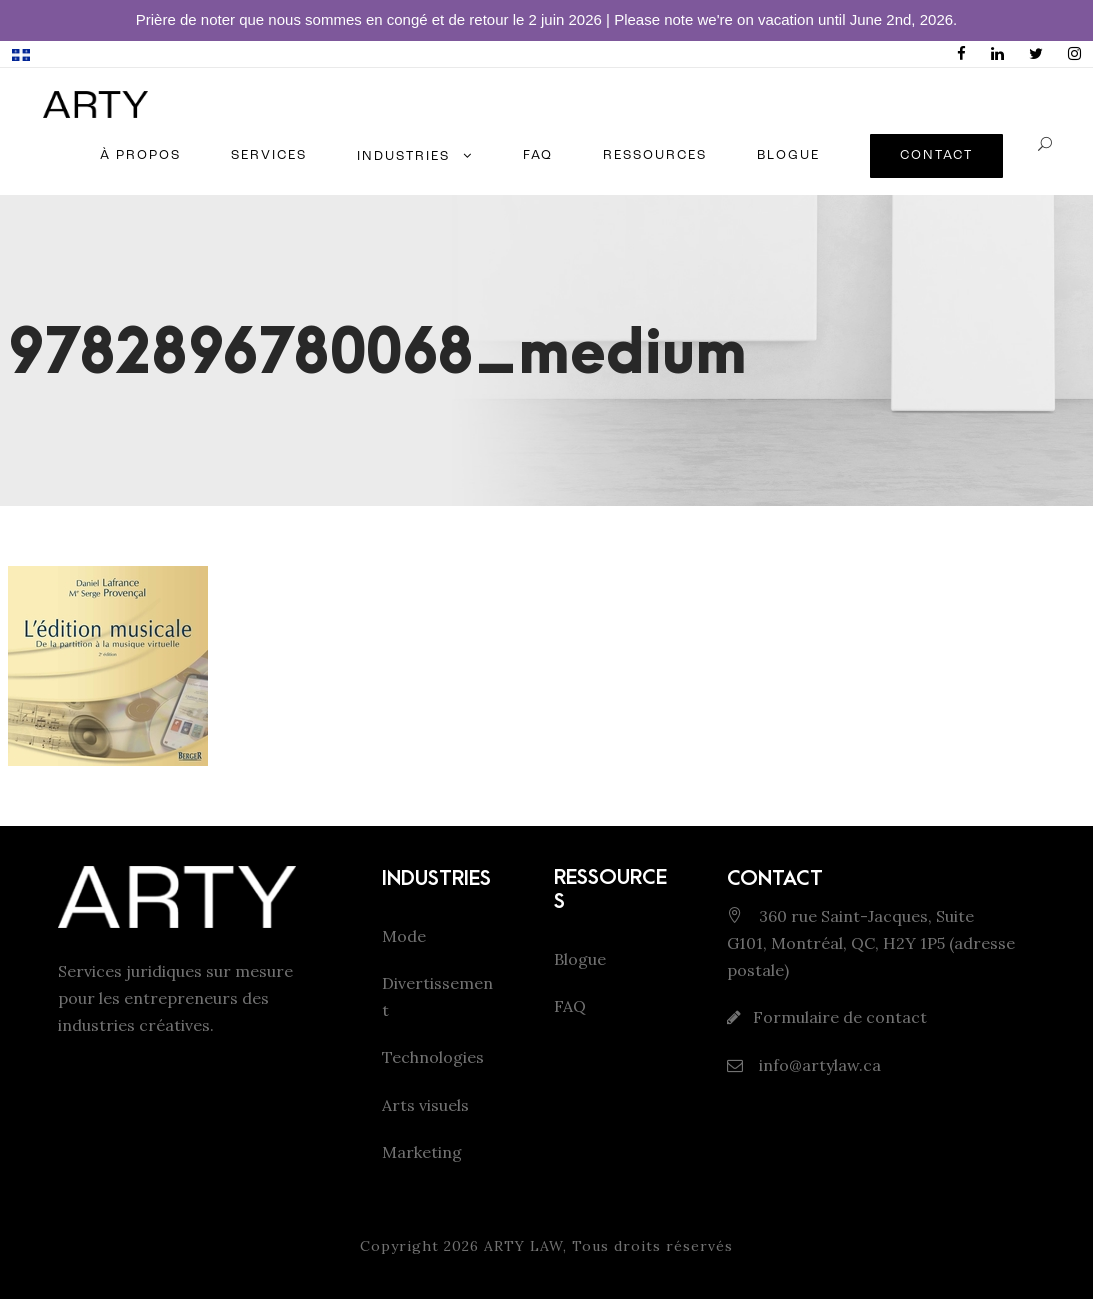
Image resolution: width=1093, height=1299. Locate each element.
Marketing (422, 1152)
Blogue (580, 959)
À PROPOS (140, 155)
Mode (404, 936)
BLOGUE (788, 155)
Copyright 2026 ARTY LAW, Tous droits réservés (546, 1246)
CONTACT (936, 155)
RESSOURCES (655, 155)
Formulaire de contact (840, 1017)
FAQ (538, 155)
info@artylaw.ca (818, 1065)
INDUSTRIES (403, 156)
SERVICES (269, 155)
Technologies (433, 1057)
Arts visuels (425, 1105)
